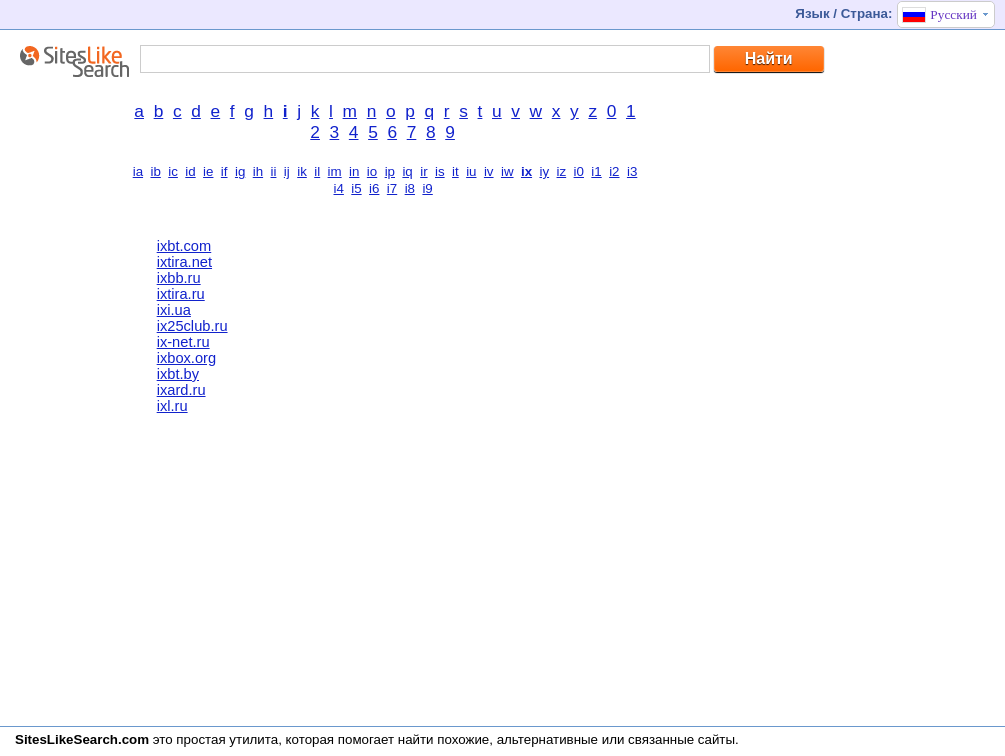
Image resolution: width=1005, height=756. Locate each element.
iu (471, 171)
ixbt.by (178, 374)
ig (240, 171)
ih (258, 171)
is (440, 171)
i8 (410, 188)
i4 (339, 188)
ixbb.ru (179, 278)
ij (287, 171)
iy (544, 171)
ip (390, 171)
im (335, 171)
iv (489, 171)
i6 (374, 188)
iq (407, 171)
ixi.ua (174, 310)
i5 (356, 188)
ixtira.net (184, 262)
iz (562, 171)
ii (274, 171)
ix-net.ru (183, 342)
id (190, 171)
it (455, 171)
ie (208, 171)
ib (155, 171)
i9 (427, 188)
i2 (614, 171)
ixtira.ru (181, 294)
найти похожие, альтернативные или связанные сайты (566, 739)
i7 (392, 188)
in (354, 171)
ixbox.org (186, 358)
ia (138, 171)
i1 (596, 171)
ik (302, 171)
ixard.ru (181, 390)
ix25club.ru (192, 326)
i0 (579, 171)
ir (423, 171)
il (317, 171)
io (372, 171)
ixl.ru (172, 406)
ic (173, 171)
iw (507, 171)
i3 (632, 171)
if (224, 171)
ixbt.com (184, 246)
